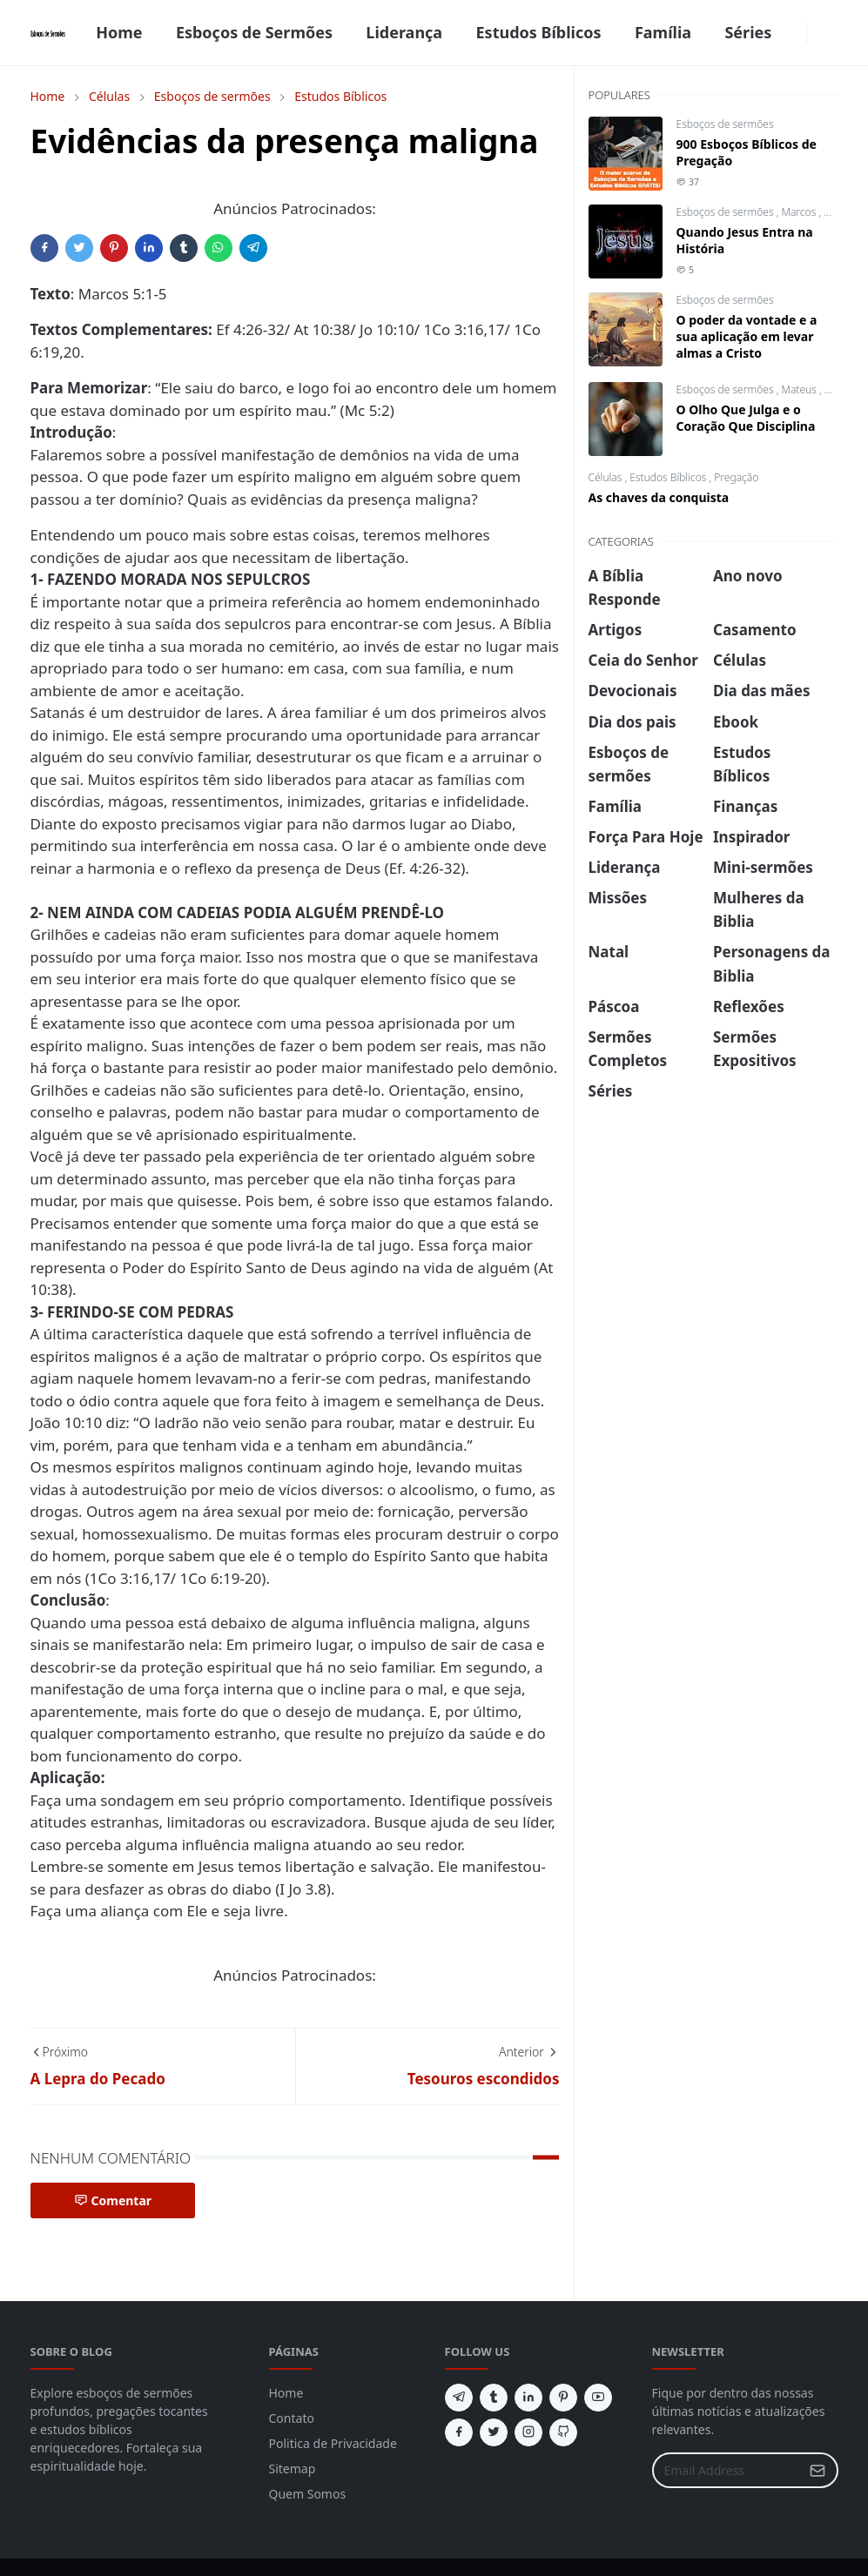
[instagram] (528, 2432)
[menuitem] (119, 32)
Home (286, 2393)
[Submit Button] (817, 2470)
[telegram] (459, 2398)
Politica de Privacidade (333, 2443)
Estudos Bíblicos (669, 477)
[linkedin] (528, 2398)
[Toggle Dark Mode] (817, 32)
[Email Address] (726, 2470)
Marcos (799, 212)
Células (607, 477)
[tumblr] (494, 2398)
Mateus (799, 389)
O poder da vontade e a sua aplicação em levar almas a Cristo (747, 336)
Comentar (113, 2200)
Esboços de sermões (725, 124)
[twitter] (494, 2432)
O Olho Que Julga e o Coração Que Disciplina (746, 417)
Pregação (736, 477)
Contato (291, 2418)
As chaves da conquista (659, 497)
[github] (563, 2432)
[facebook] (796, 33)
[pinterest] (563, 2398)
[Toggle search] (831, 33)
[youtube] (598, 2398)
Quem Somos (308, 2493)
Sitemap (292, 2468)
